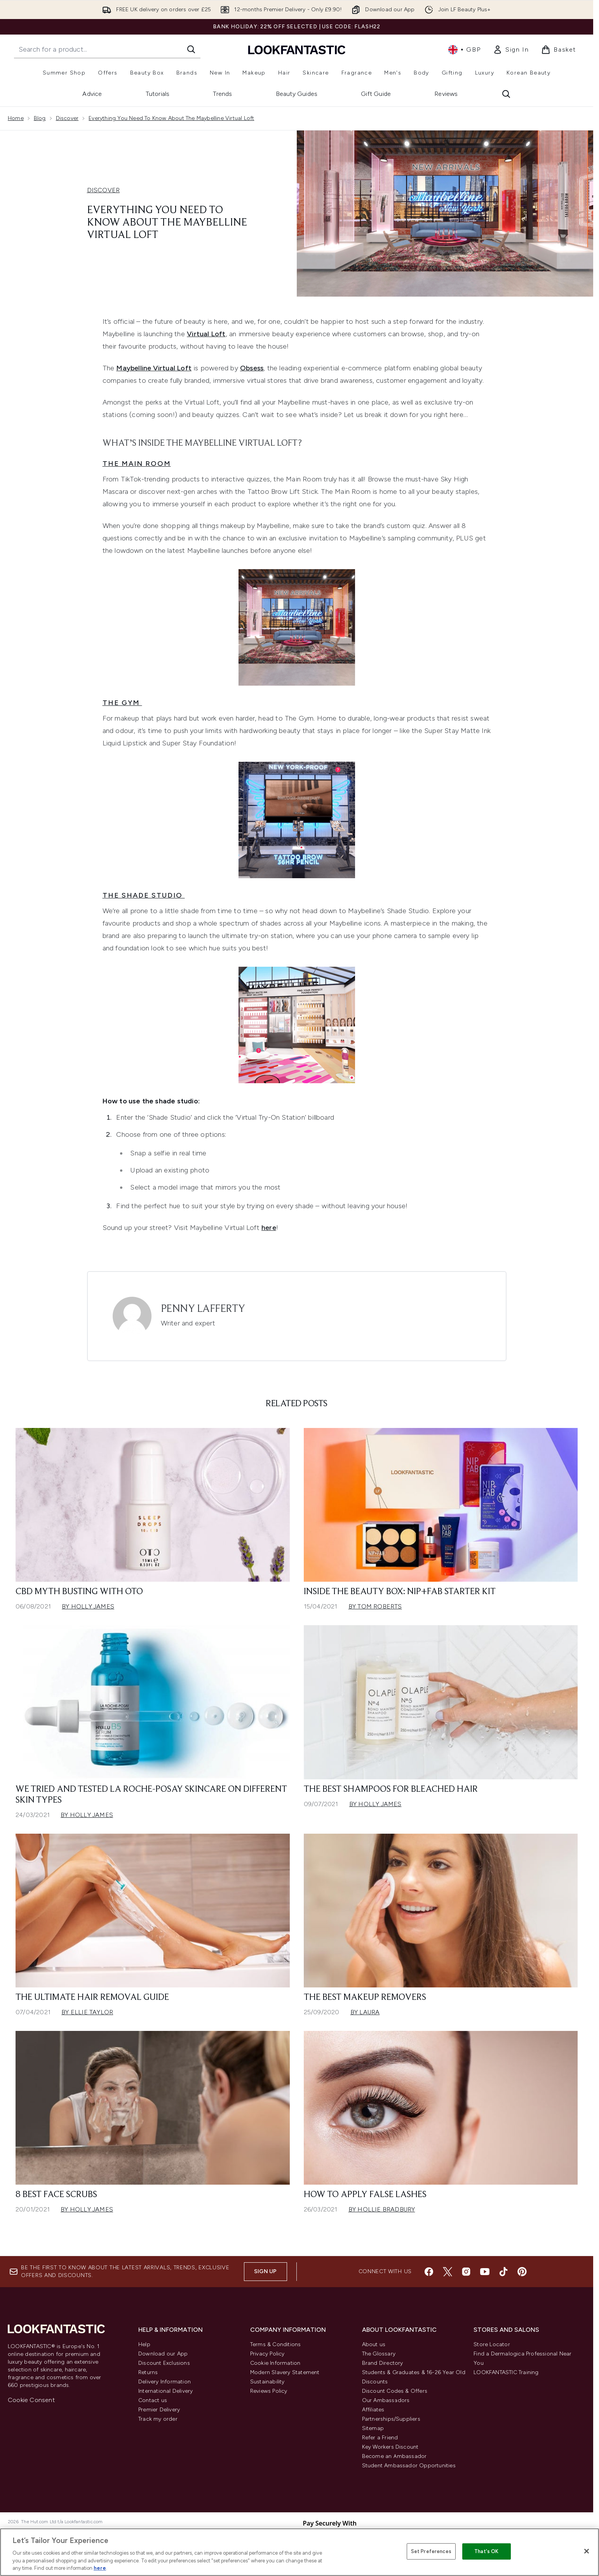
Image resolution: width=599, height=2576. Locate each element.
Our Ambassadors (386, 2400)
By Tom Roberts (375, 1606)
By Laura (365, 2012)
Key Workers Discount (390, 2447)
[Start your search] (107, 49)
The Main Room (137, 463)
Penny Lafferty (203, 1309)
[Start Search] (191, 49)
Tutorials (158, 93)
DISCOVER (103, 190)
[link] (510, 49)
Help (144, 2344)
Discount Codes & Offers (395, 2391)
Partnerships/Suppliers (391, 2419)
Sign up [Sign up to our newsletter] (265, 2271)
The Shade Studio (144, 895)
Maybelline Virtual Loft (154, 368)
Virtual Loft (206, 334)
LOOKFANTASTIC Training (506, 2372)
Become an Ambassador (394, 2456)
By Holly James (88, 1606)
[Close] (586, 2551)
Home (16, 118)
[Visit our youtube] (484, 2271)
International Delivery (165, 2391)
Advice (92, 93)
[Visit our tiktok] (503, 2271)
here (100, 2568)
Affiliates (373, 2409)
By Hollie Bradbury (381, 2209)
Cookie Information (275, 2363)
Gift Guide (376, 93)
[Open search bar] (506, 94)
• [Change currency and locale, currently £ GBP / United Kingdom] (464, 49)
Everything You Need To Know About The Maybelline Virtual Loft (171, 118)
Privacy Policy (267, 2353)
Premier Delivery (159, 2409)
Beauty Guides (297, 93)
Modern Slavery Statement (285, 2372)
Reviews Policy (268, 2391)
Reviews (446, 93)
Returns (148, 2372)
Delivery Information (164, 2381)
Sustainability (267, 2381)
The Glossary (378, 2353)
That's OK (486, 2551)
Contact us (152, 2400)
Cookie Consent (31, 2400)
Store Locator (492, 2344)
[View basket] (558, 49)
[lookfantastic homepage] (296, 49)
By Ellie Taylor (87, 2012)
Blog (40, 118)
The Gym (122, 702)
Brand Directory (382, 2363)
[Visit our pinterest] (522, 2271)
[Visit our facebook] (429, 2271)
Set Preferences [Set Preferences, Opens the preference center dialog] (431, 2551)
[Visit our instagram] (466, 2271)
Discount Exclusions (164, 2363)
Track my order (158, 2419)
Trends (222, 93)
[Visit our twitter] (447, 2271)
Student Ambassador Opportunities (409, 2465)
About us (374, 2344)
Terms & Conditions (275, 2344)
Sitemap (373, 2428)
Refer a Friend (380, 2437)
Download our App (163, 2353)
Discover (67, 118)
